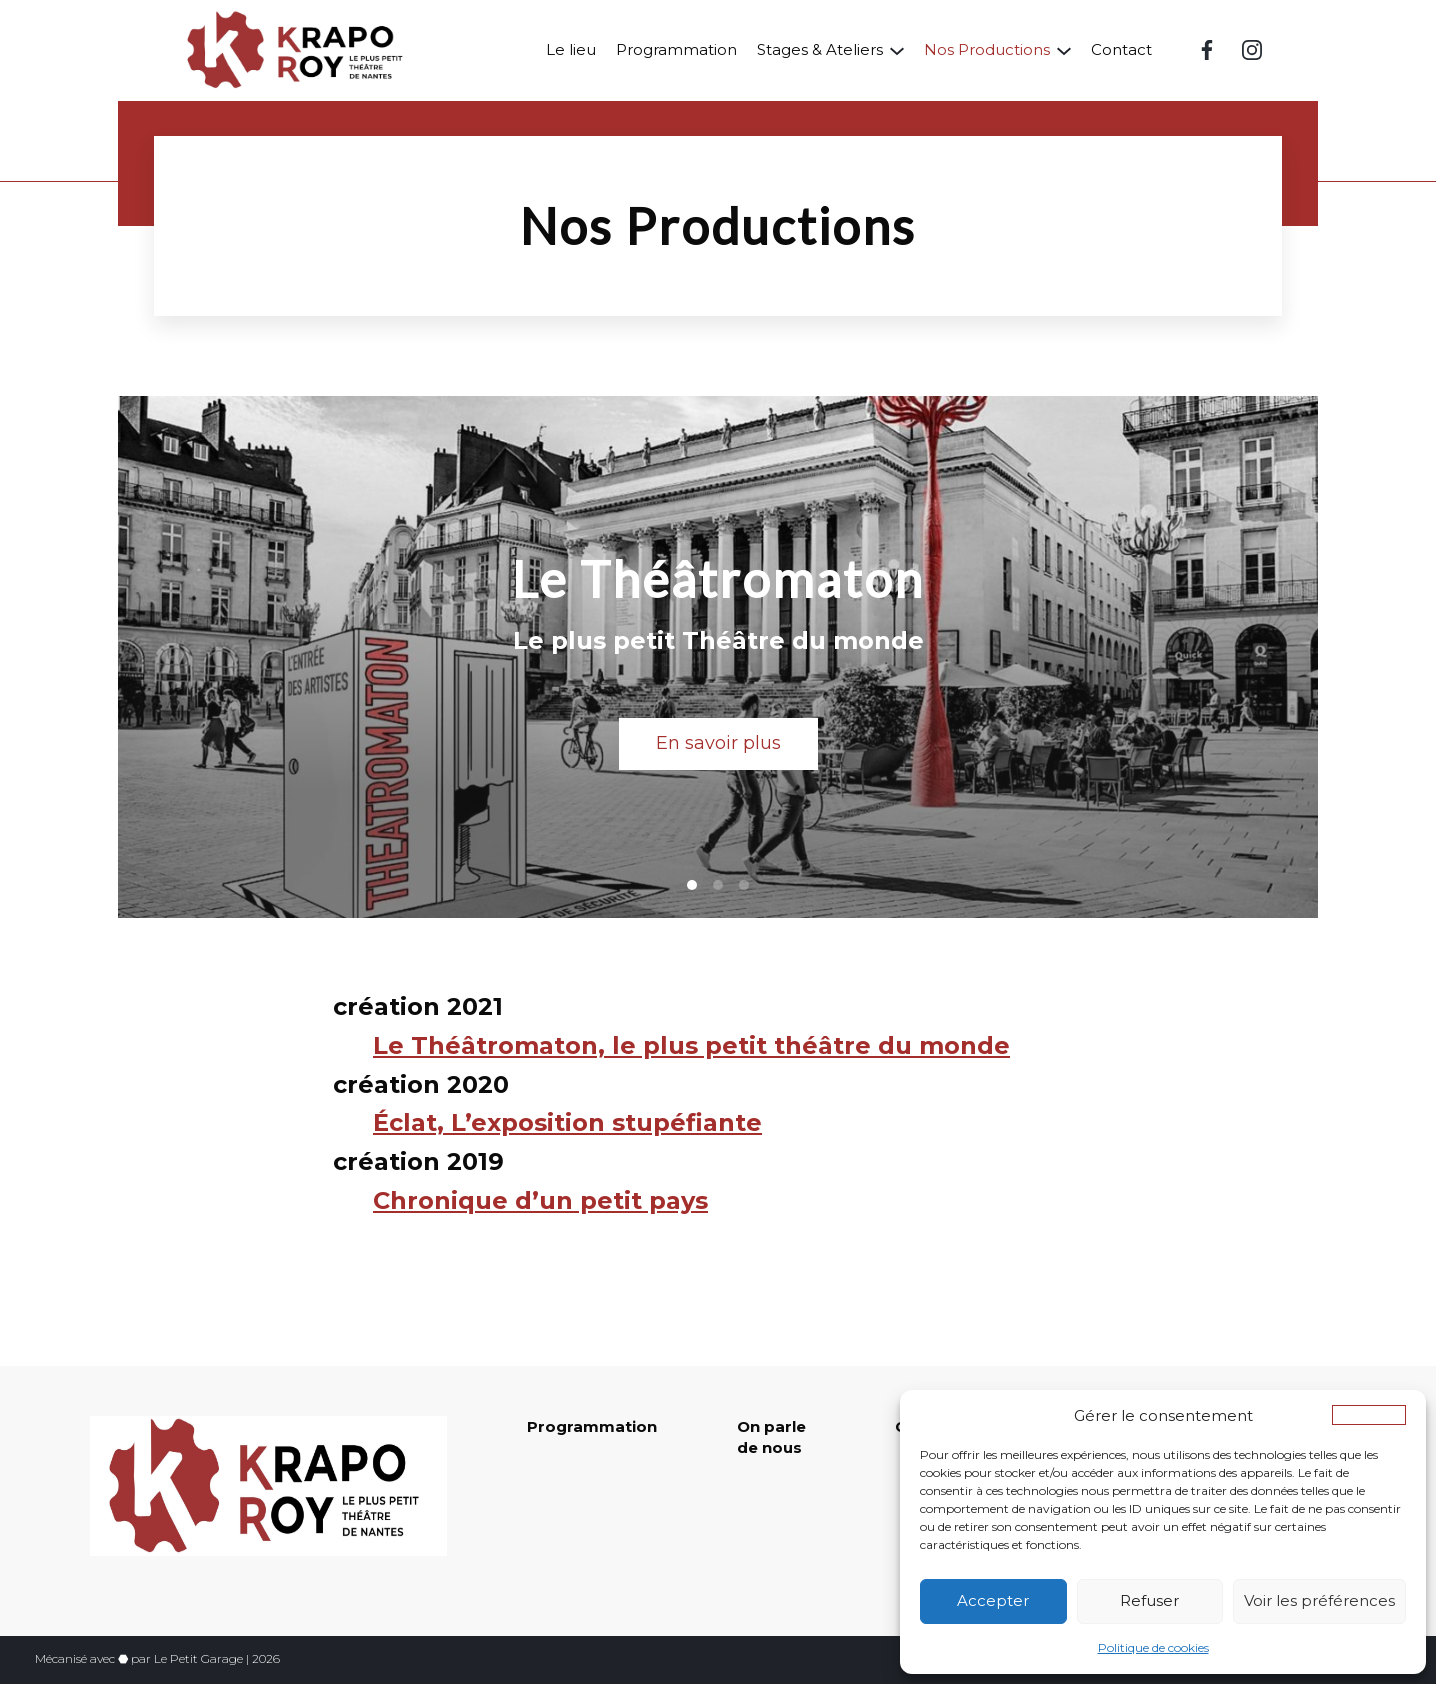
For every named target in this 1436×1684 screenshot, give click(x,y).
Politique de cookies (1153, 1647)
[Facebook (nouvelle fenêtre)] (1207, 50)
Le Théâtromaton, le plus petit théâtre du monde (691, 1045)
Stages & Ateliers (820, 49)
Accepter (993, 1600)
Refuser (1149, 1600)
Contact (1121, 49)
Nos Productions (987, 49)
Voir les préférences (1319, 1600)
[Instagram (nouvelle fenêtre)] (1252, 50)
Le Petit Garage (198, 1658)
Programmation (676, 49)
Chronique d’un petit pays (540, 1200)
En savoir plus (718, 743)
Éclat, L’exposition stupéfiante (567, 1122)
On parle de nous (771, 1437)
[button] (1369, 1415)
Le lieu (571, 49)
